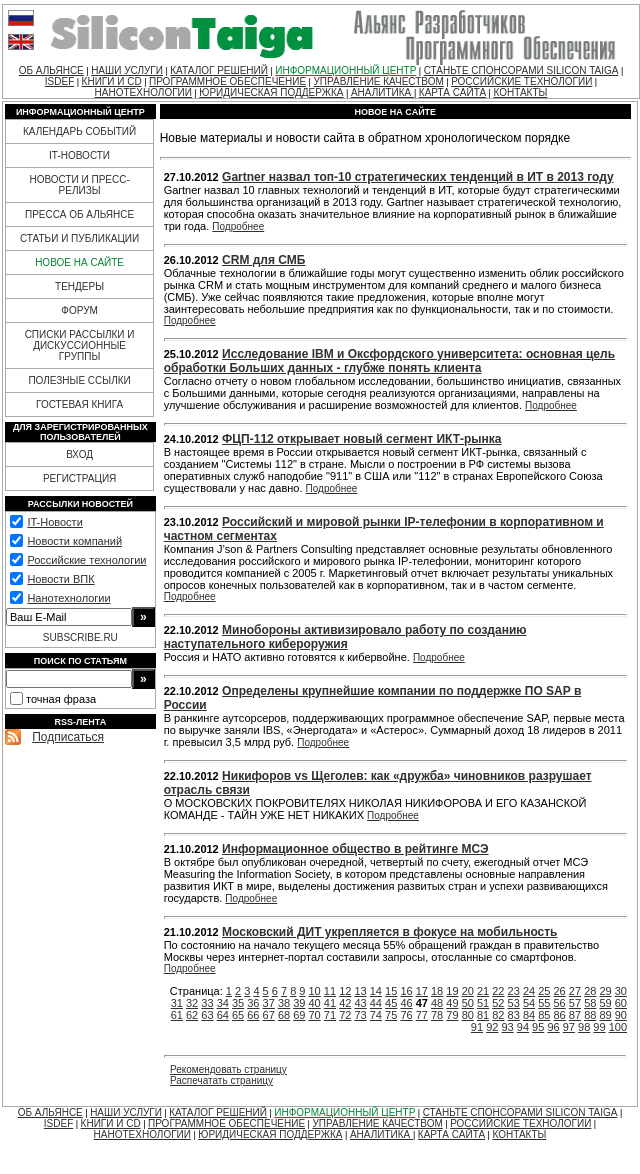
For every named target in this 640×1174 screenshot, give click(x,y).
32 (192, 1003)
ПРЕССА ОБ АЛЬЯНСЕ (79, 214)
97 (569, 1027)
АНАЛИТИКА (382, 92)
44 (376, 1003)
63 (207, 1015)
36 (253, 1003)
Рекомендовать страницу (228, 1069)
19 (452, 991)
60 (621, 1003)
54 (529, 1003)
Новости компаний (74, 541)
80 (468, 1015)
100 (618, 1027)
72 (345, 1015)
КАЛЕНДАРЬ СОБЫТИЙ (79, 131)
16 (406, 991)
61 (177, 1015)
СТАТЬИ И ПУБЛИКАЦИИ (79, 238)
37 (269, 1003)
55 (544, 1003)
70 (315, 1015)
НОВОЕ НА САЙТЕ (79, 262)
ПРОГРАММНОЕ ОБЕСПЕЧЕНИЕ (227, 81)
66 (253, 1015)
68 (284, 1015)
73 (360, 1015)
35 (238, 1003)
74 (376, 1015)
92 (492, 1027)
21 (483, 991)
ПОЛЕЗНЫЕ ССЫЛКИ (79, 380)
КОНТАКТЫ (520, 92)
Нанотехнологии (68, 598)
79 (452, 1015)
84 (529, 1015)
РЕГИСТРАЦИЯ (79, 478)
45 (391, 1003)
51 (483, 1003)
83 (514, 1015)
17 (422, 991)
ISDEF (59, 81)
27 (575, 991)
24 (529, 991)
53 (514, 1003)
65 (238, 1015)
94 (523, 1027)
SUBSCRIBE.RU (80, 637)
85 (544, 1015)
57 (575, 1003)
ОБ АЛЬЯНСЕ (51, 70)
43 (360, 1003)
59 (605, 1003)
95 (538, 1027)
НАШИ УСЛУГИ (127, 70)
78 (437, 1015)
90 (621, 1015)
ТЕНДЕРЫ (79, 286)
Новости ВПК (60, 579)
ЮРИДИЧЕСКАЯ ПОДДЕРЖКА (271, 92)
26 (560, 991)
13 (360, 991)
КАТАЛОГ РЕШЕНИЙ (219, 70)
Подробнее (238, 226)
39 (299, 1003)
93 (507, 1027)
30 (621, 991)
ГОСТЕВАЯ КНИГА (79, 404)
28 (590, 991)
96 (553, 1027)
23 (514, 991)
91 (477, 1027)
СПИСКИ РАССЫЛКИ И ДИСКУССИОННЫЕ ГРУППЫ (80, 345)
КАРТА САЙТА (452, 92)
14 (376, 991)
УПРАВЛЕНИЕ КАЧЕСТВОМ (378, 81)
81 (483, 1015)
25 (544, 991)
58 (590, 1003)
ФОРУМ (79, 310)
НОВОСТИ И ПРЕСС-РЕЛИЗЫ (79, 185)
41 (330, 1003)
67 (269, 1015)
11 (330, 991)
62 (192, 1015)
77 (422, 1015)
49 (452, 1003)
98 (584, 1027)
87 (575, 1015)
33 (207, 1003)
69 (299, 1015)
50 (468, 1003)
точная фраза (61, 699)
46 (406, 1003)
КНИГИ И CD (112, 81)
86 (560, 1015)
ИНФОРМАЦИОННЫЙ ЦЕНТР (345, 70)
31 (177, 1003)
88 (590, 1015)
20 (468, 991)
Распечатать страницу (221, 1080)
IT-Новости (54, 522)
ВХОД (79, 454)
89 (605, 1015)
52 (498, 1003)
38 (284, 1003)
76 (406, 1015)
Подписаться (68, 737)
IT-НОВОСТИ (79, 155)
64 (223, 1015)
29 (605, 991)
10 (315, 991)
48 (437, 1003)
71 (330, 1015)
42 (345, 1003)
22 (498, 991)
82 (498, 1015)
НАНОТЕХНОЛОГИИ (143, 92)
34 (223, 1003)
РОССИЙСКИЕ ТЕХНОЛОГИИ (521, 81)
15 (391, 991)
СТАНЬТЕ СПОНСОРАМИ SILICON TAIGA (521, 70)
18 (437, 991)
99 (599, 1027)
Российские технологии (86, 560)
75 (391, 1015)
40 (315, 1003)
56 (560, 1003)
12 (345, 991)
